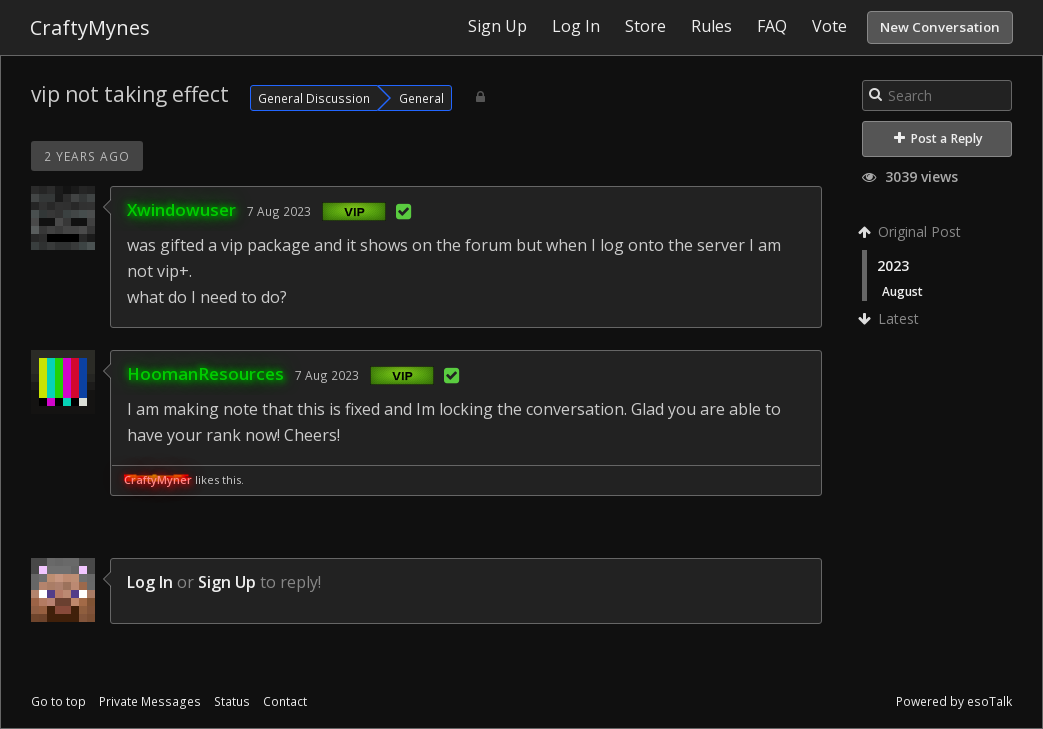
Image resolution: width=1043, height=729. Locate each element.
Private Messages (150, 701)
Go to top (58, 701)
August (902, 291)
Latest (890, 318)
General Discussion (314, 98)
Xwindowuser (181, 209)
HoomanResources (205, 373)
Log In (150, 582)
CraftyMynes (90, 27)
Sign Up (227, 582)
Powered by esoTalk (954, 701)
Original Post (911, 231)
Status (232, 701)
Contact (285, 701)
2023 (893, 265)
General (421, 98)
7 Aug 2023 (279, 211)
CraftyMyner (158, 479)
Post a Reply (938, 138)
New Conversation (940, 27)
